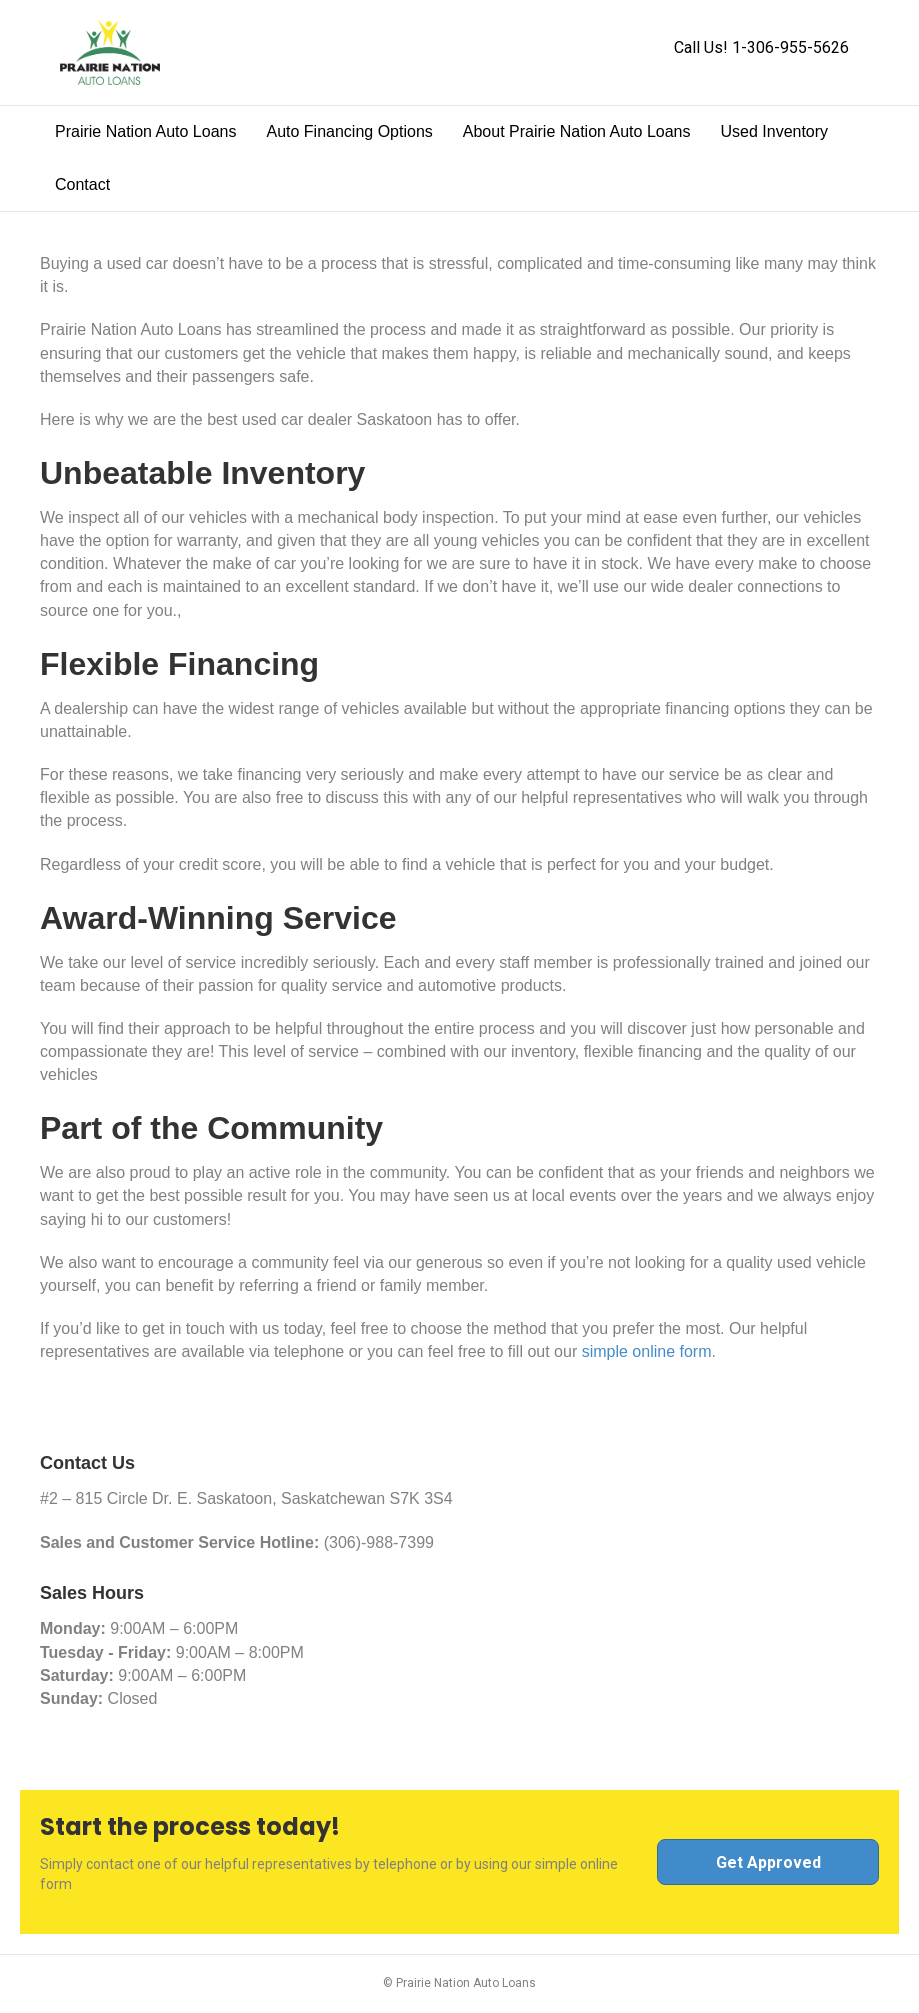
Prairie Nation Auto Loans (145, 131)
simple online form (647, 1351)
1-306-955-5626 (790, 47)
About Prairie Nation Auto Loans (577, 131)
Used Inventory (774, 131)
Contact (82, 184)
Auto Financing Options (349, 131)
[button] (768, 1862)
